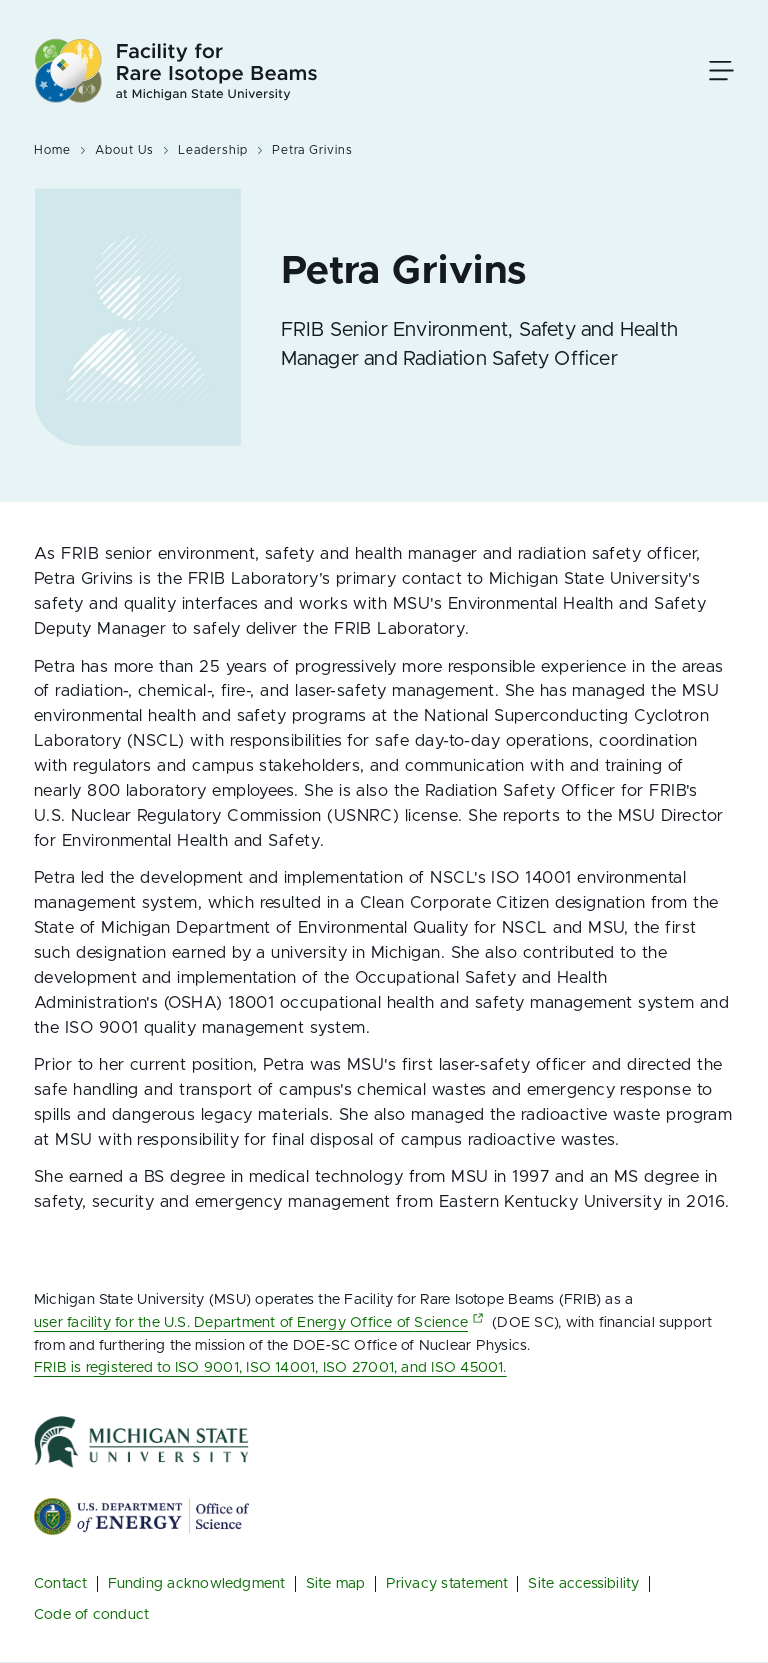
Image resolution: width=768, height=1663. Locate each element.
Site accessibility (583, 1583)
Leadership (213, 150)
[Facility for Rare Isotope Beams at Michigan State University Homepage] (176, 70)
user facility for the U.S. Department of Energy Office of (261, 1322)
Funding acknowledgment (197, 1583)
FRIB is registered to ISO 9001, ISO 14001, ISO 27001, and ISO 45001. (270, 1367)
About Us (125, 150)
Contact (61, 1583)
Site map (336, 1583)
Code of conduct (91, 1614)
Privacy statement (447, 1583)
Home (52, 150)
